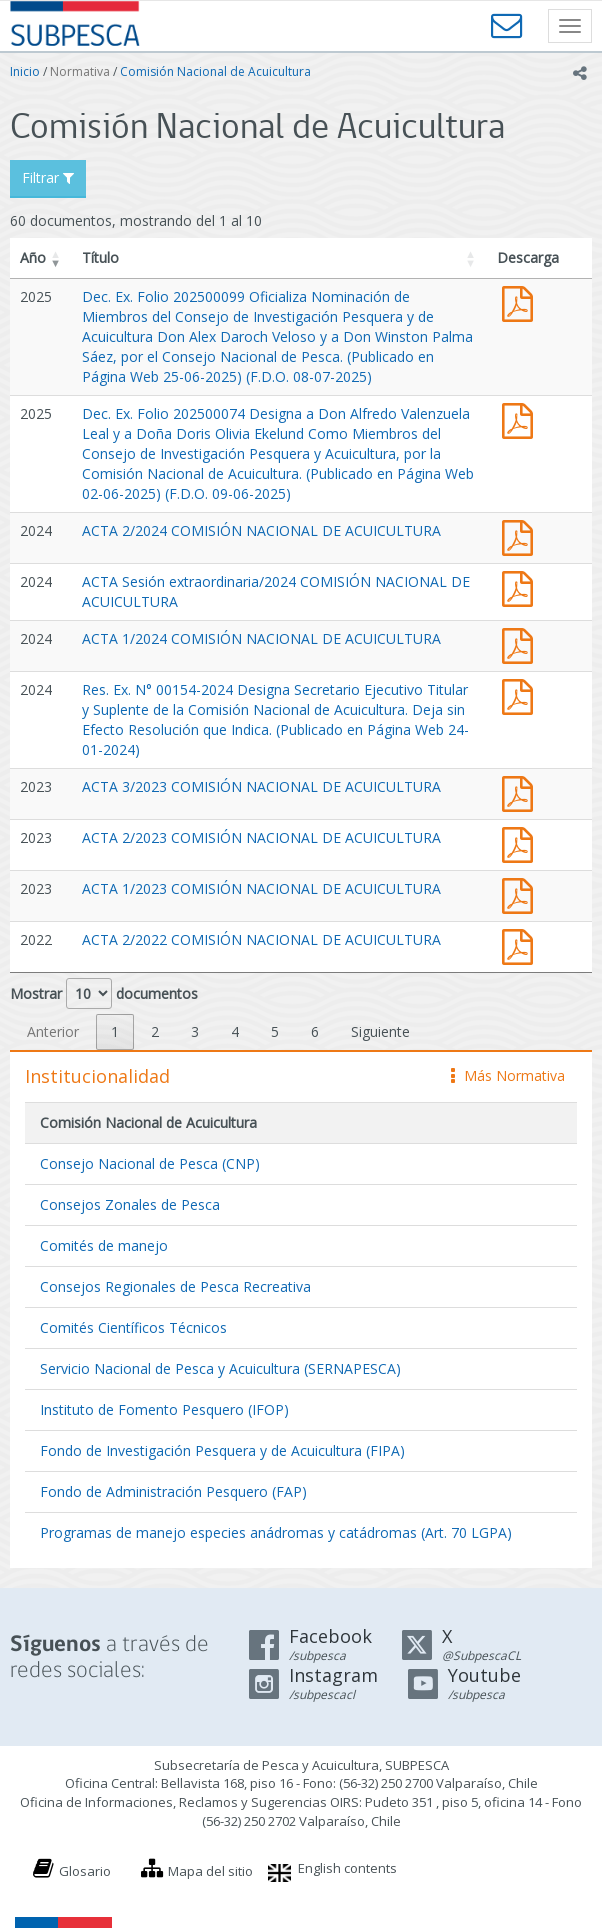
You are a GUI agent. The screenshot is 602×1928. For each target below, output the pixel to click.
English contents (347, 1868)
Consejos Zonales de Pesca (130, 1204)
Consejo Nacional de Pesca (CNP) (150, 1163)
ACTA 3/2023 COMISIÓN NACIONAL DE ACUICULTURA (261, 786)
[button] (56, 258)
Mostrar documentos (104, 993)
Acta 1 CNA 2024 (522, 643)
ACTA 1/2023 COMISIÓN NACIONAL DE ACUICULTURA (261, 888)
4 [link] (235, 1031)
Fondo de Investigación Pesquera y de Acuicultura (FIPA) (222, 1450)
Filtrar (48, 177)
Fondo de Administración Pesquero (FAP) (173, 1491)
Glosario (85, 1871)
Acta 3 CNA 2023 (522, 791)
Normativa (80, 71)
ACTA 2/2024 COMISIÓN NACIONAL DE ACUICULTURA (261, 530)
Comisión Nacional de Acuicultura (215, 71)
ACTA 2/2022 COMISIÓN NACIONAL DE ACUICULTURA (261, 939)
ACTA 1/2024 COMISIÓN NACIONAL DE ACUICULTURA (261, 638)
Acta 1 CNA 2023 (522, 893)
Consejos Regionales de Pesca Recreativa (175, 1286)
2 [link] (155, 1031)
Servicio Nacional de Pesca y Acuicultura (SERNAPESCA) (220, 1368)
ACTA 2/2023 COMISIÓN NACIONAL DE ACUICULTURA (261, 837)
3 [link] (195, 1031)
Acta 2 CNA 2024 (522, 535)
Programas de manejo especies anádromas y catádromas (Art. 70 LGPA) (276, 1532)
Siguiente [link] (380, 1031)
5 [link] (275, 1031)
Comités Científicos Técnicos (133, 1327)
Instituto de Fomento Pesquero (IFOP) (164, 1409)
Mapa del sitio (210, 1871)
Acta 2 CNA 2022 (522, 944)
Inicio (25, 71)
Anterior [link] (53, 1031)
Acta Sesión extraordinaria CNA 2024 (522, 586)
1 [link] (115, 1031)
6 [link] (315, 1031)
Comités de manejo (104, 1245)
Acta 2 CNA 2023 (522, 842)
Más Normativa (508, 1075)
